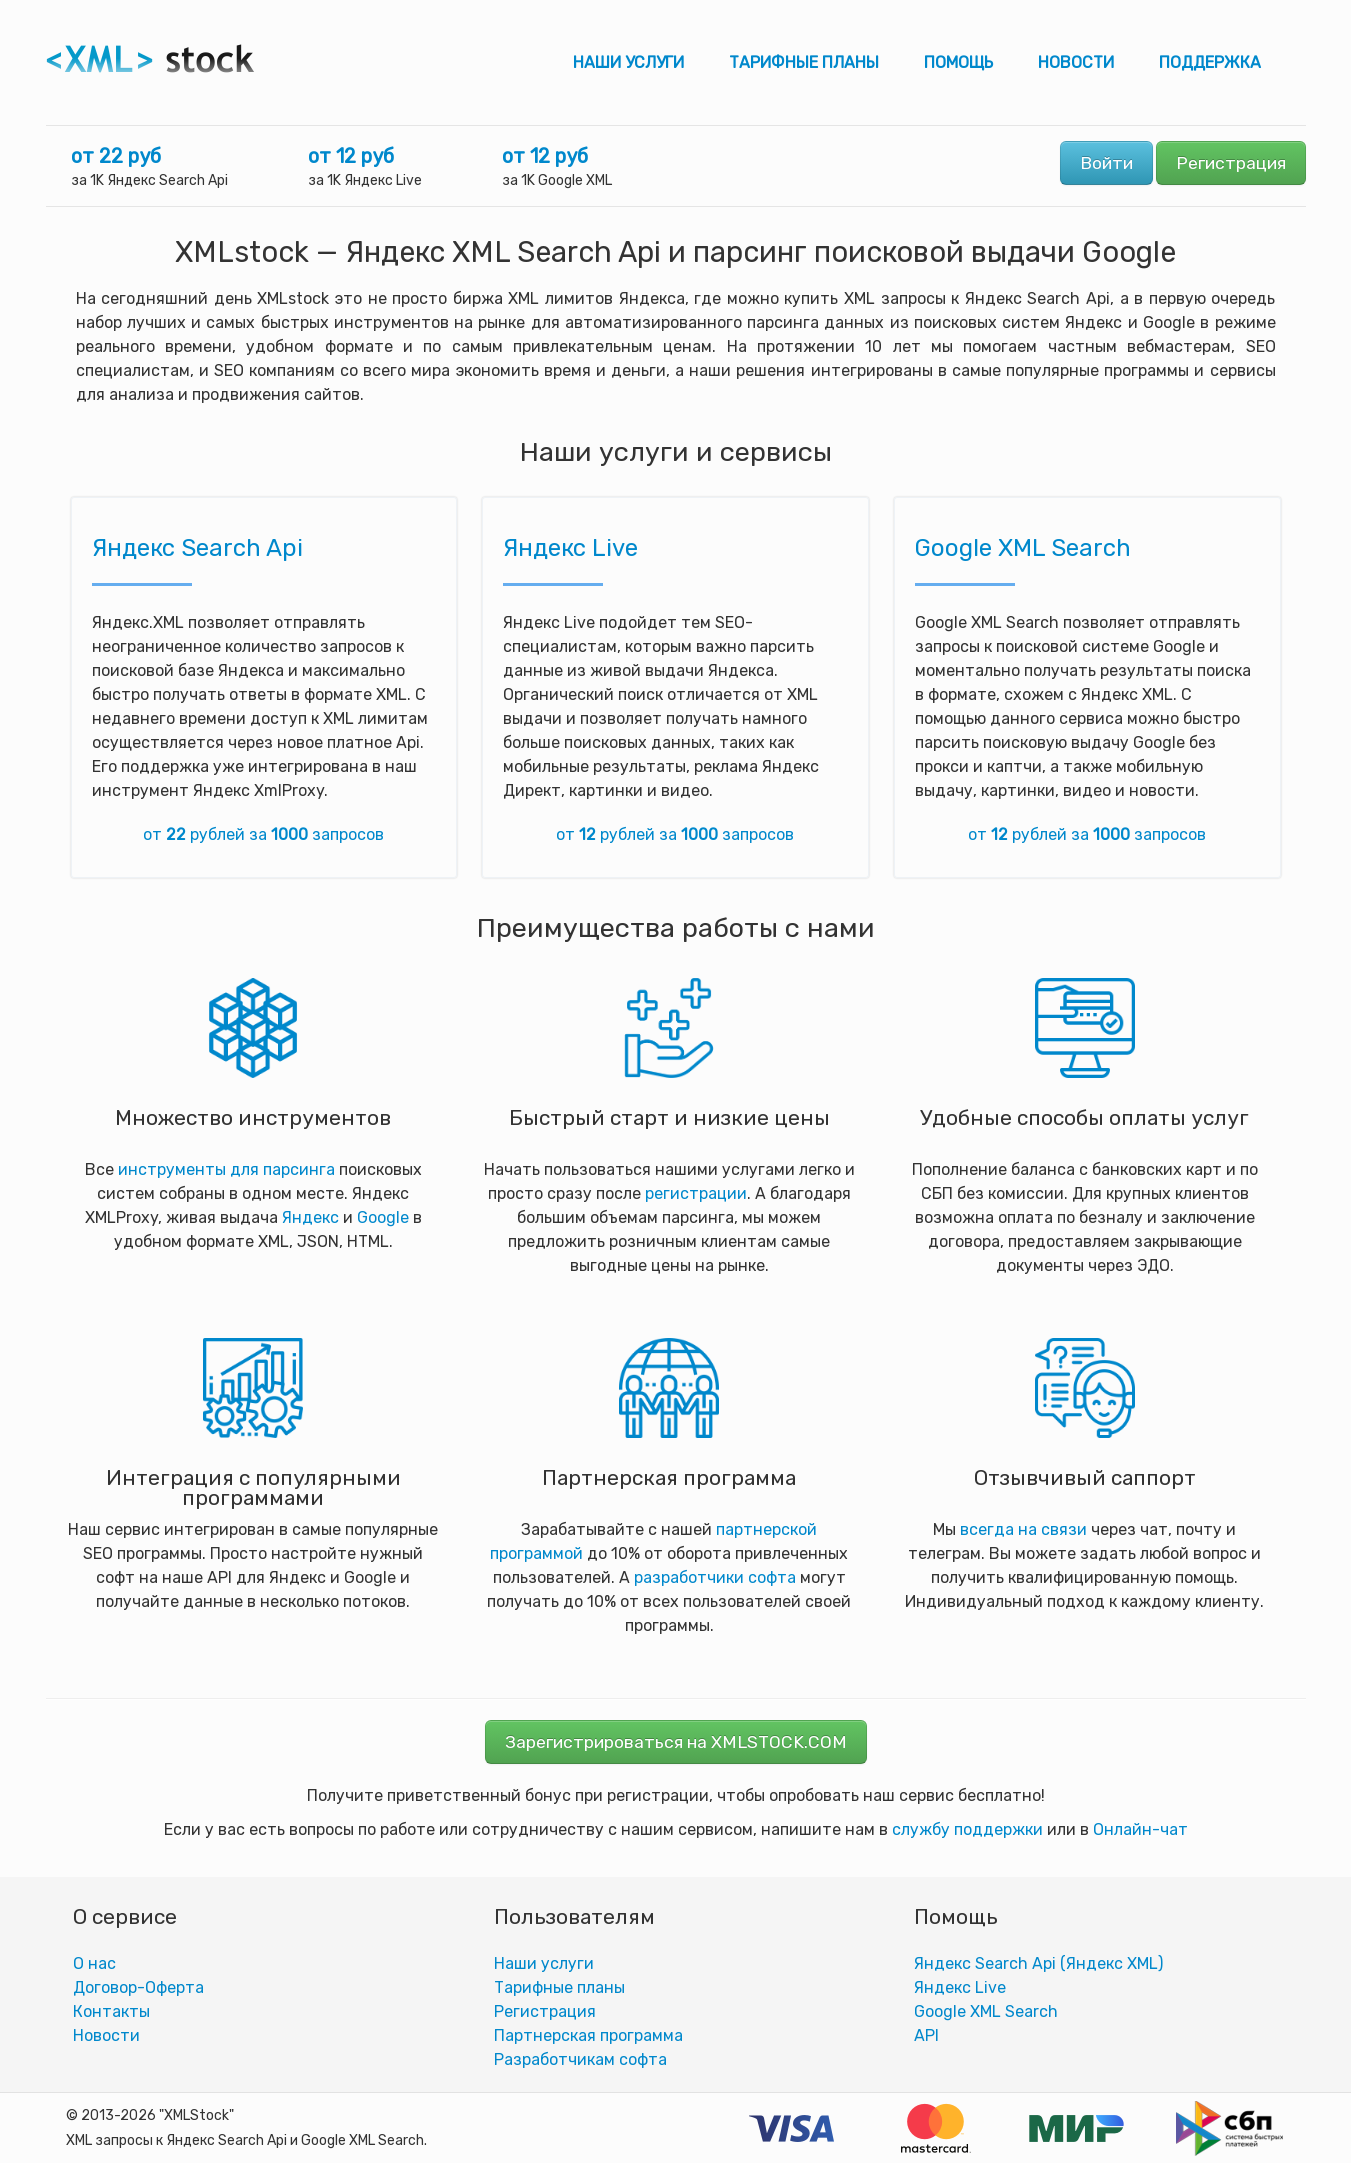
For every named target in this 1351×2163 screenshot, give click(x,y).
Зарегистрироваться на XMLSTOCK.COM (676, 1742)
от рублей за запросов (263, 834)
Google (383, 1217)
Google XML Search (1023, 548)
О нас (94, 1963)
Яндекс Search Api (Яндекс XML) (1038, 1963)
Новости (1076, 62)
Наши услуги (628, 62)
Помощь (958, 62)
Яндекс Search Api (197, 548)
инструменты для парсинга (226, 1169)
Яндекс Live (570, 548)
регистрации (696, 1193)
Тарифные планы (804, 62)
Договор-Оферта (138, 1987)
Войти (1106, 163)
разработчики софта (715, 1577)
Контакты (111, 2011)
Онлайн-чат (1140, 1829)
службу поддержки (967, 1829)
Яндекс (310, 1217)
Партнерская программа (588, 2035)
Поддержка (1210, 62)
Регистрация (1231, 163)
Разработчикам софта (580, 2059)
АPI (926, 2035)
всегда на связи (1023, 1529)
